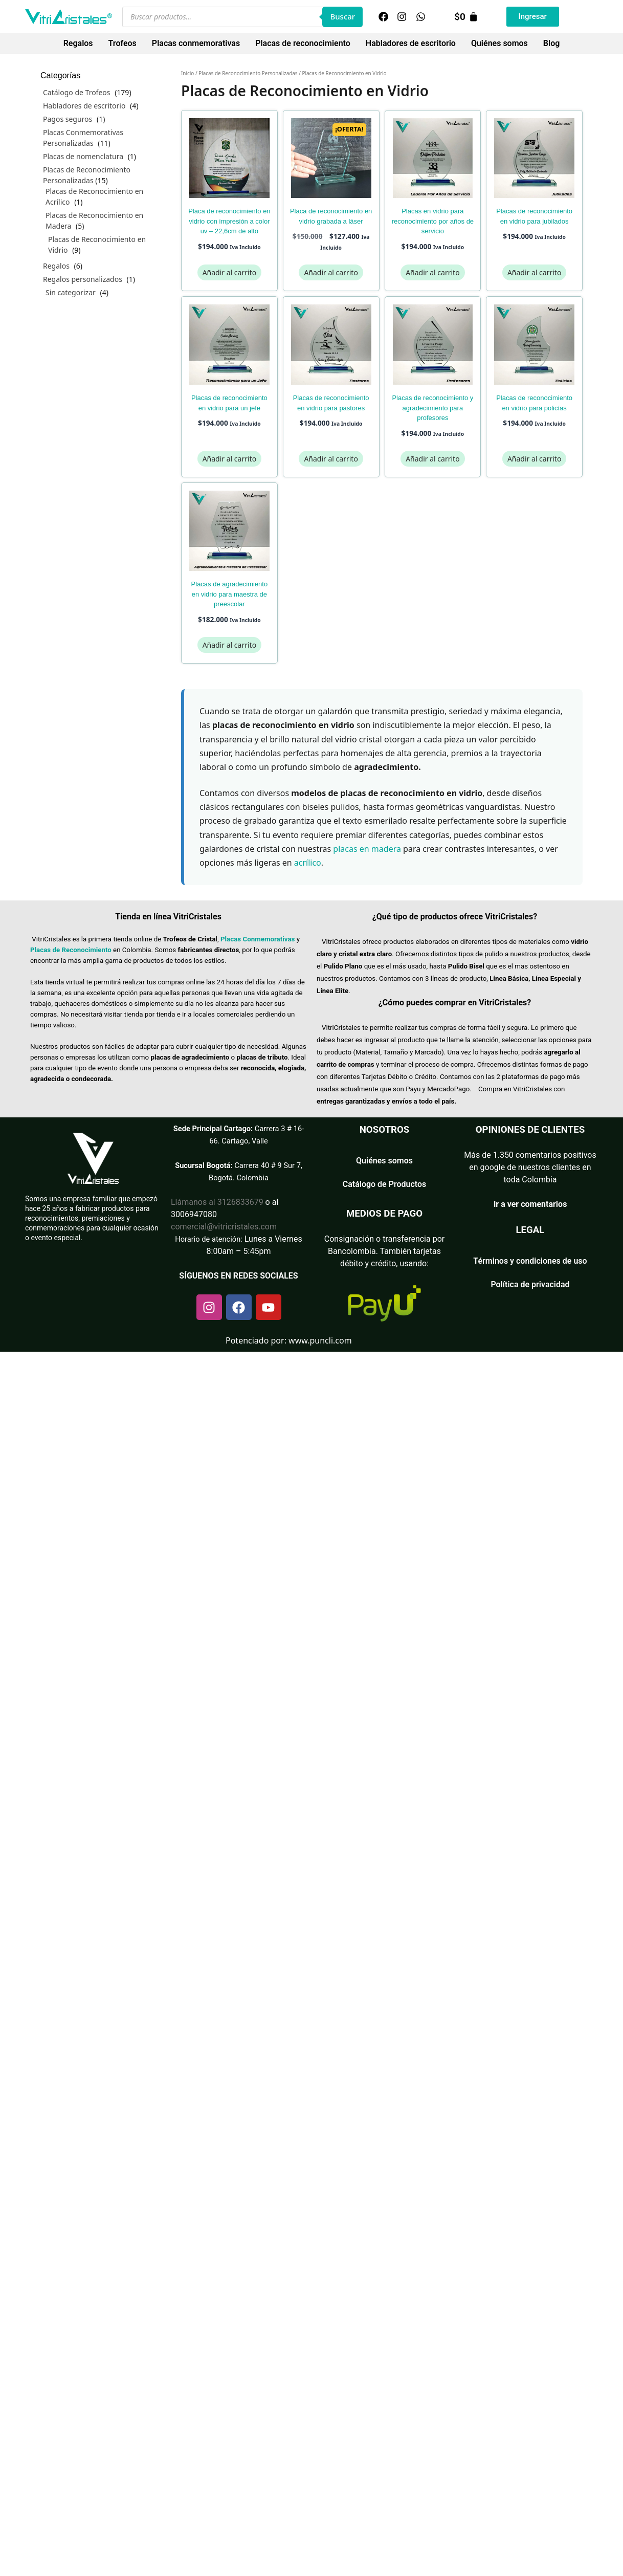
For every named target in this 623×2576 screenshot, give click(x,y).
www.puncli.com (320, 1340)
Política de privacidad (530, 1284)
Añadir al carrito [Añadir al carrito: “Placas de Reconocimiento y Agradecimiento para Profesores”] (432, 459)
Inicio (187, 73)
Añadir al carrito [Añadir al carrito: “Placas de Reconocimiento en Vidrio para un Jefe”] (229, 459)
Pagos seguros (67, 119)
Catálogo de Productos (385, 1184)
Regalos (78, 43)
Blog (551, 43)
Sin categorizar (71, 292)
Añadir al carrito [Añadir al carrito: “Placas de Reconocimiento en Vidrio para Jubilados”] (534, 272)
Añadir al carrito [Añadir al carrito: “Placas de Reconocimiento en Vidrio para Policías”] (534, 459)
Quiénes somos (499, 43)
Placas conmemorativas (196, 43)
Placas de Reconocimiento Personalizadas (247, 73)
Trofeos (122, 43)
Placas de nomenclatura (83, 156)
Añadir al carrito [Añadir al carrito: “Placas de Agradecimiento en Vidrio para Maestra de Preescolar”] (229, 645)
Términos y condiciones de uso (530, 1261)
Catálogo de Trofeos (76, 92)
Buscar (342, 16)
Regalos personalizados (82, 279)
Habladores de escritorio (411, 43)
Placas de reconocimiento (302, 43)
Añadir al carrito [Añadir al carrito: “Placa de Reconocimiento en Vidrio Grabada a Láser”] (331, 272)
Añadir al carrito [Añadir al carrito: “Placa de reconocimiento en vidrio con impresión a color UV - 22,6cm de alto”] (229, 272)
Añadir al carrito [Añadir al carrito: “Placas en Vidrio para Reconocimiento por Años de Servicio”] (432, 272)
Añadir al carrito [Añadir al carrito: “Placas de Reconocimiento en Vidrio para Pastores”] (331, 459)
